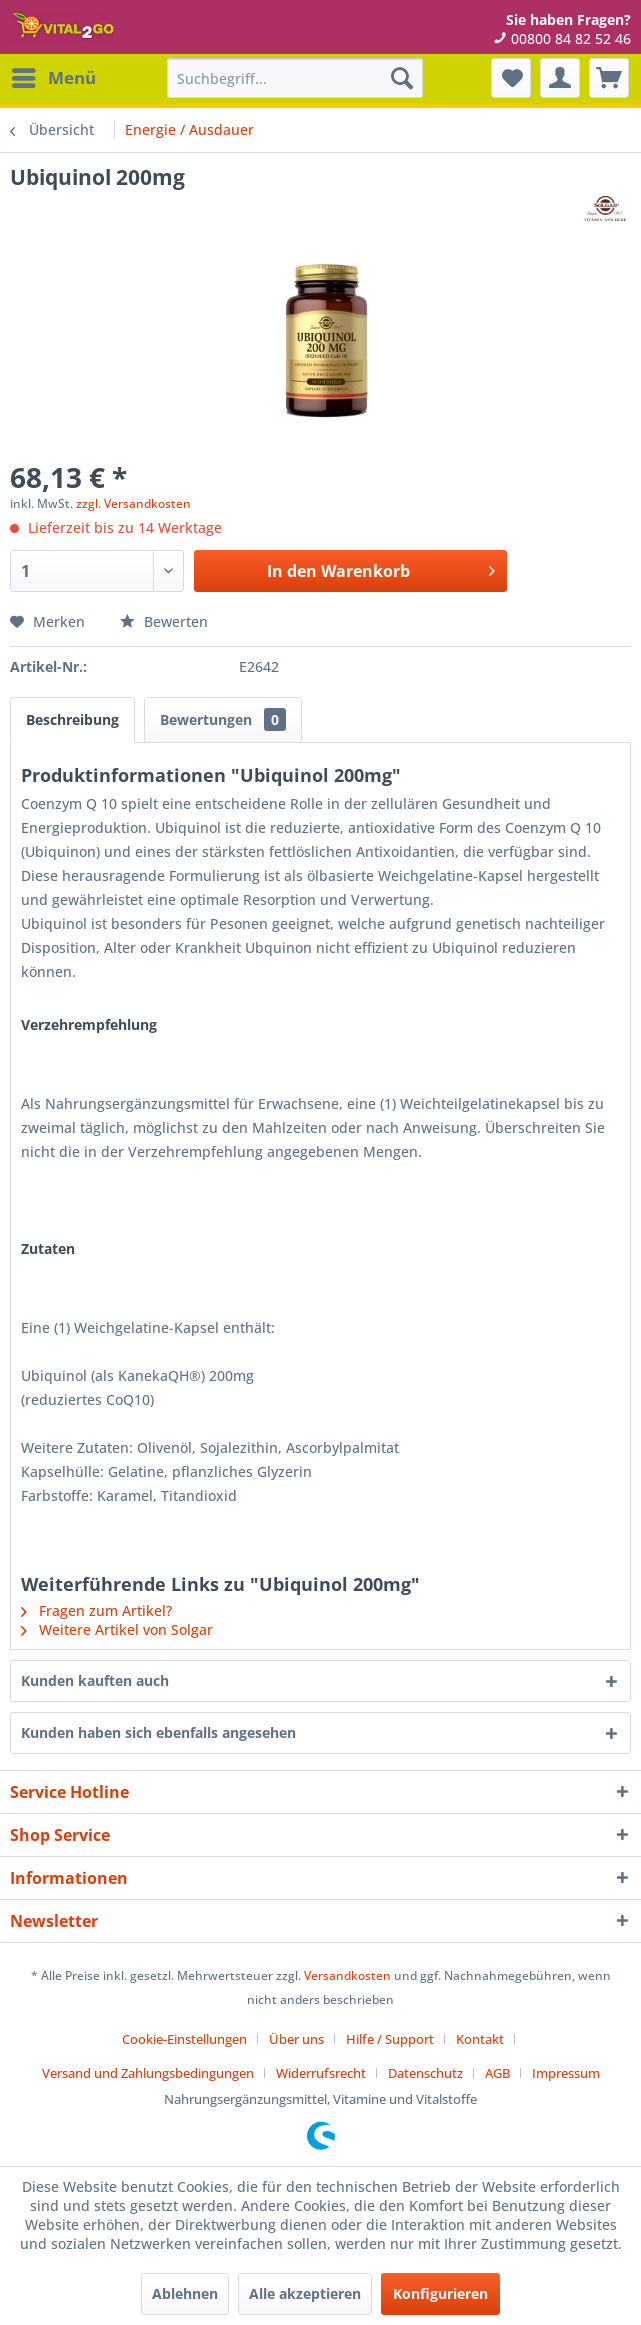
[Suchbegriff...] (295, 78)
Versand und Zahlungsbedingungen (148, 2073)
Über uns (296, 2039)
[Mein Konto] (560, 78)
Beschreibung (72, 719)
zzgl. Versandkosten (133, 503)
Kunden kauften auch (95, 1680)
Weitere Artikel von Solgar (117, 1629)
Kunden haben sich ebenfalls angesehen (158, 1732)
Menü (54, 75)
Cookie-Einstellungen (184, 2039)
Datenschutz (425, 2073)
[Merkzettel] (511, 78)
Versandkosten (347, 1975)
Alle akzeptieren (305, 2293)
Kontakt (480, 2039)
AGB (497, 2073)
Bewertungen (223, 719)
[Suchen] (402, 78)
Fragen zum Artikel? (96, 1610)
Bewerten (164, 621)
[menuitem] (53, 78)
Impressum (566, 2073)
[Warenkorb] (609, 78)
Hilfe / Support (390, 2039)
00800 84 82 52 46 (562, 38)
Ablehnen (185, 2293)
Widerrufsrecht (321, 2073)
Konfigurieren (440, 2293)
